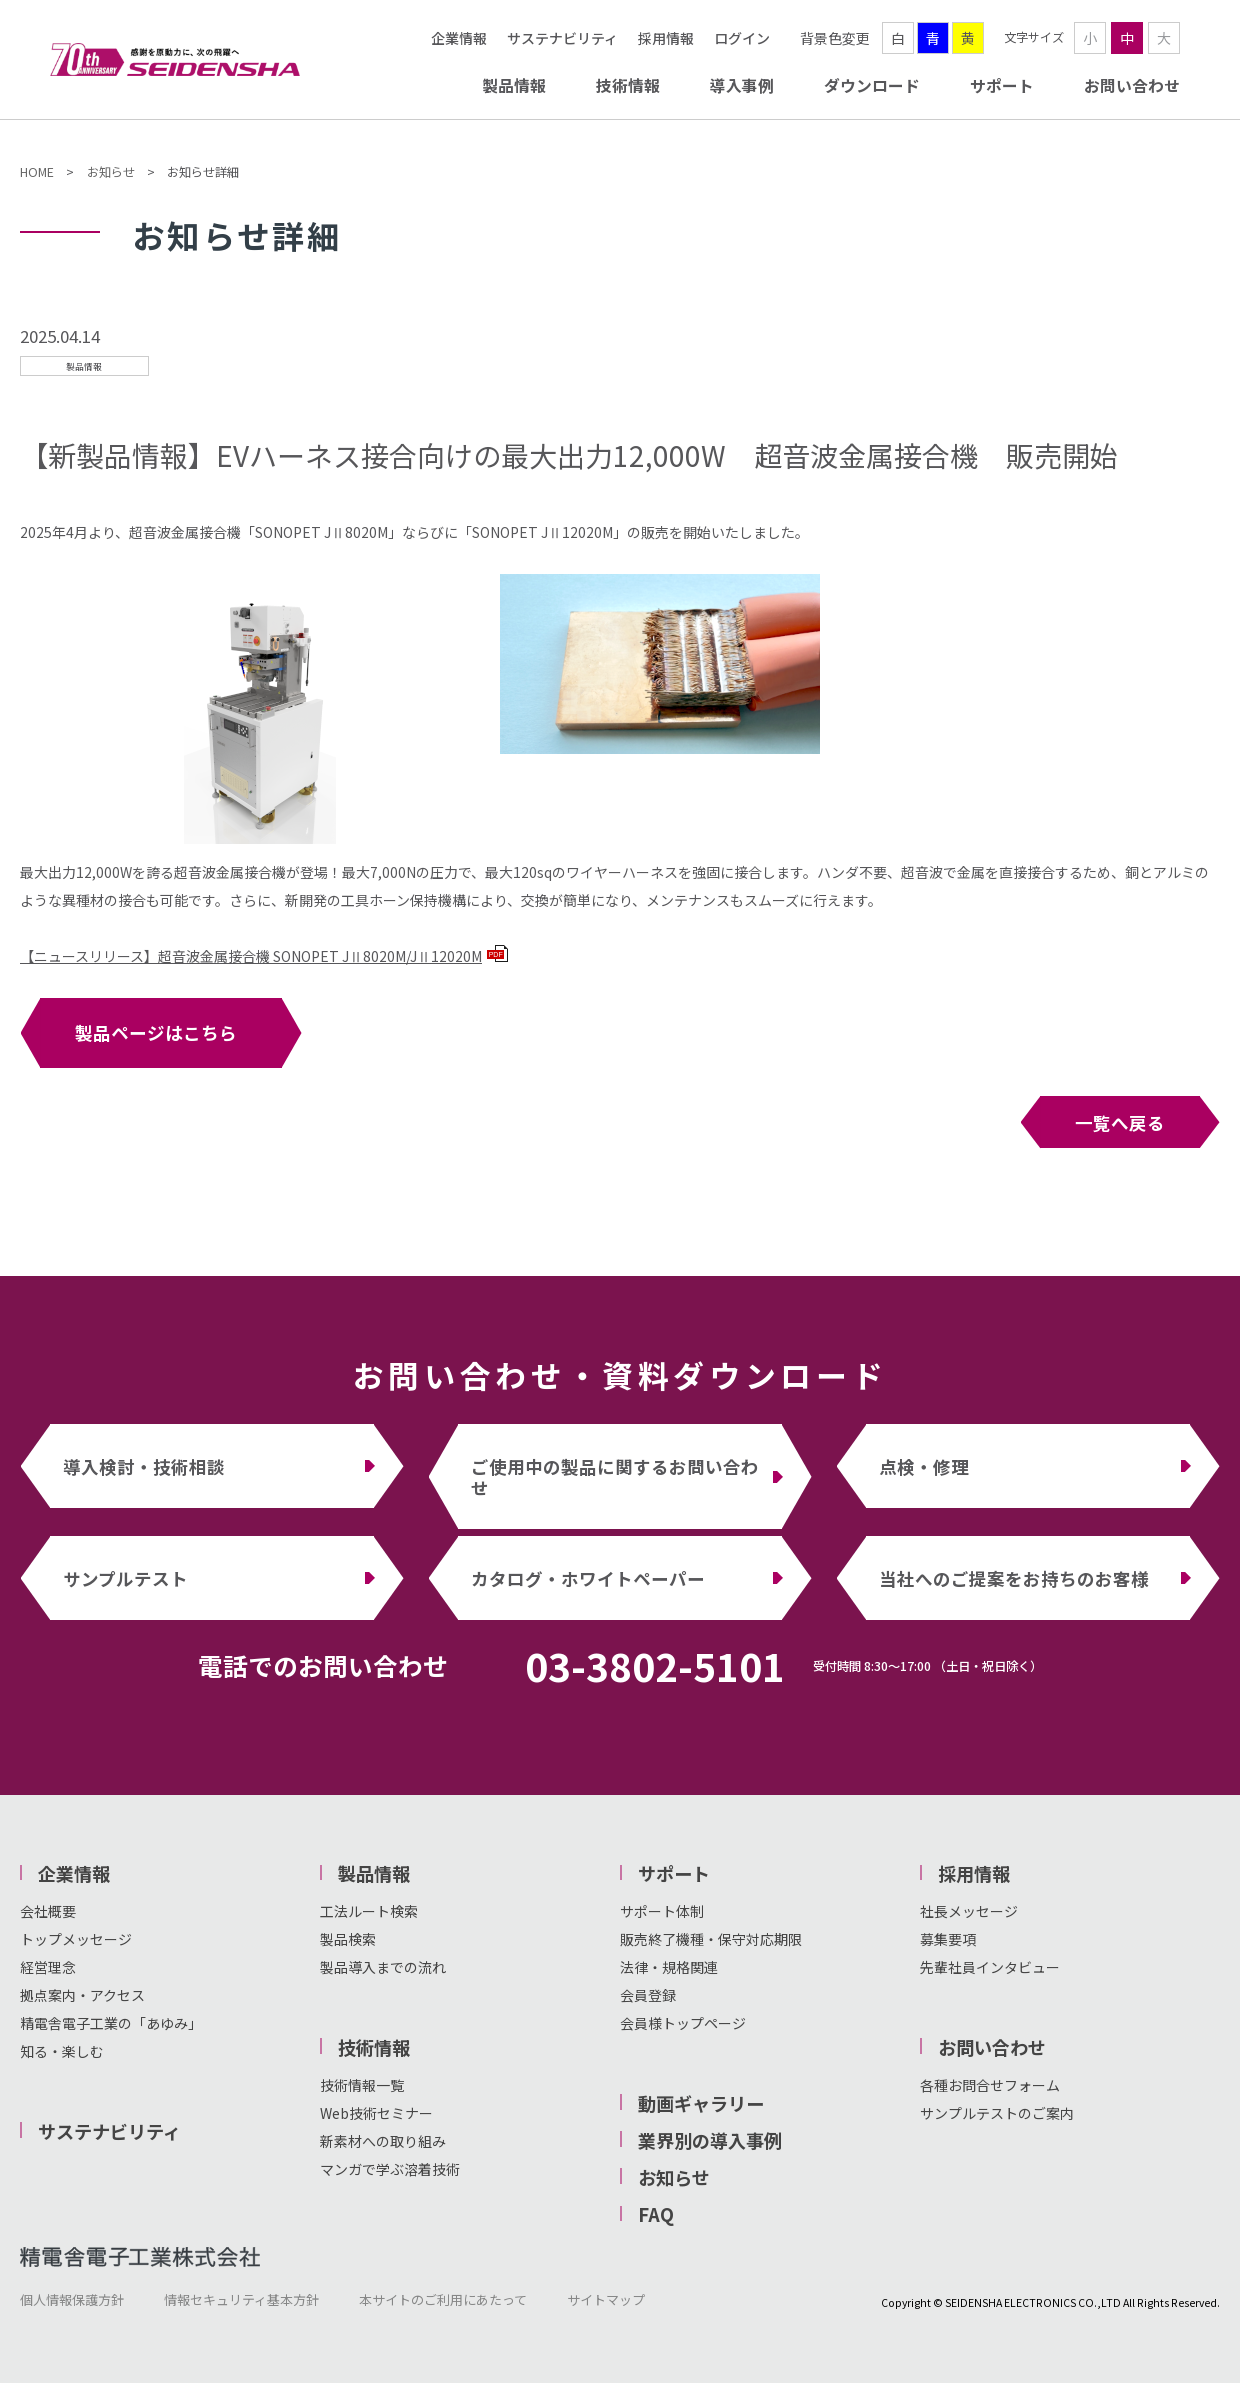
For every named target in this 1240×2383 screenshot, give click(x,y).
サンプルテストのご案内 (997, 2113)
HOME (37, 172)
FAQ (656, 2214)
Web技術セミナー (376, 2113)
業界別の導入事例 (710, 2140)
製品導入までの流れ (383, 1967)
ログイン (742, 38)
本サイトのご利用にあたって (443, 2299)
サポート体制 (662, 1911)
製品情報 (514, 85)
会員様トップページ (683, 2023)
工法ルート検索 (369, 1911)
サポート (1002, 85)
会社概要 (48, 1911)
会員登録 (648, 1995)
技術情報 (628, 85)
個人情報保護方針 (72, 2299)
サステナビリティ (562, 38)
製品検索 (348, 1939)
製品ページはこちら (156, 1032)
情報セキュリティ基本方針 (241, 2299)
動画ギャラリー (701, 2103)
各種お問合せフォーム (990, 2085)
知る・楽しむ (62, 2051)
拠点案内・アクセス (82, 1995)
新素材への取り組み (383, 2141)
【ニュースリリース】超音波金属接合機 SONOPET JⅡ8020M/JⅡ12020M (264, 956)
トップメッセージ (76, 1939)
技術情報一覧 (362, 2085)
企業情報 (459, 38)
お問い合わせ (1132, 85)
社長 (934, 1911)
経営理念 (48, 1967)
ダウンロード (872, 85)
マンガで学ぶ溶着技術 (390, 2169)
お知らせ (111, 172)
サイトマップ (606, 2299)
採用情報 (666, 38)
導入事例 (742, 85)
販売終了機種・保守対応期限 (711, 1939)
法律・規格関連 (669, 1967)
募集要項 (948, 1939)
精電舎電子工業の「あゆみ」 (111, 2023)
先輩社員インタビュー (990, 1967)
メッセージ (983, 1911)
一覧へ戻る (1120, 1122)
